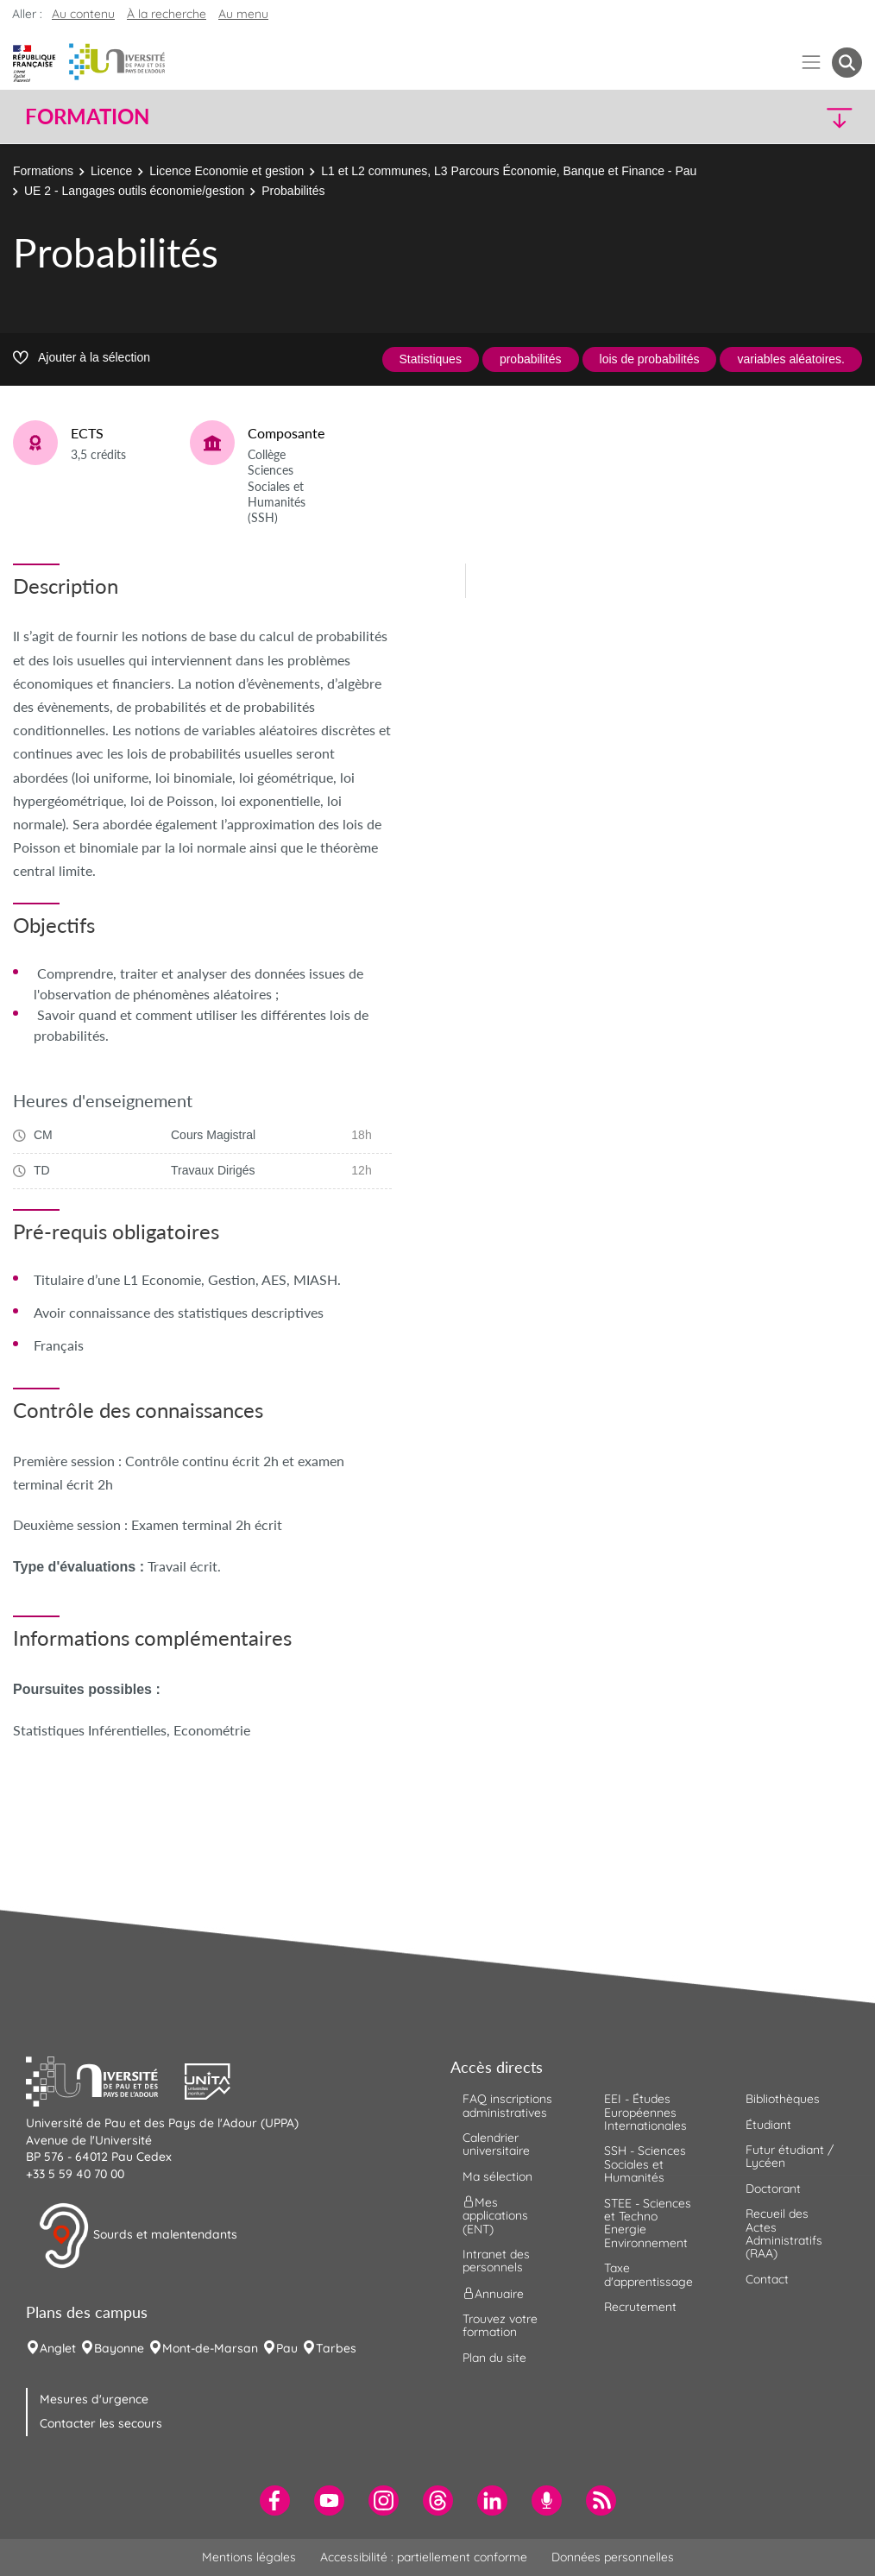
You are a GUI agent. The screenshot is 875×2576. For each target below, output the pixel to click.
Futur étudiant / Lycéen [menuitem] (790, 2156)
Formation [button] (87, 116)
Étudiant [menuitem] (768, 2124)
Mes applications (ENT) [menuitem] (495, 2216)
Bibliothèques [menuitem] (783, 2099)
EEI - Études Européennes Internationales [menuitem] (645, 2112)
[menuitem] (275, 2500)
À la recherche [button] (166, 14)
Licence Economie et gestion (226, 171)
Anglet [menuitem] (58, 2348)
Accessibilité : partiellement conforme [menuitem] (423, 2557)
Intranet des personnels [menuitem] (496, 2260)
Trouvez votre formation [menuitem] (500, 2325)
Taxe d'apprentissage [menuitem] (648, 2274)
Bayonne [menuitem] (119, 2348)
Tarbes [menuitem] (336, 2348)
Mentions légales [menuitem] (249, 2557)
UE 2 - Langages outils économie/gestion (134, 191)
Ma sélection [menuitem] (497, 2176)
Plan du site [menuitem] (494, 2357)
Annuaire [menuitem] (493, 2293)
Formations (43, 171)
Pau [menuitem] (287, 2348)
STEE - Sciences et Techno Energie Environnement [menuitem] (647, 2223)
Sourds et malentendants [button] (137, 2236)
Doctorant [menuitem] (773, 2188)
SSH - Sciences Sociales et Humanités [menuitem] (645, 2164)
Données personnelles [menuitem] (612, 2557)
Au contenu (83, 14)
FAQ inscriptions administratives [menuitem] (507, 2105)
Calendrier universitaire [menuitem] (496, 2144)
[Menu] (811, 62)
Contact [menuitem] (767, 2279)
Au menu (243, 14)
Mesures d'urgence (94, 2399)
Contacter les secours (101, 2423)
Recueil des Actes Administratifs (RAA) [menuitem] (784, 2233)
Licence (111, 171)
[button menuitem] (847, 62)
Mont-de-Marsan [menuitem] (210, 2348)
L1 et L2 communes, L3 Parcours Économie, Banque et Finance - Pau (508, 171)
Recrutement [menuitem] (640, 2307)
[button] (760, 117)
